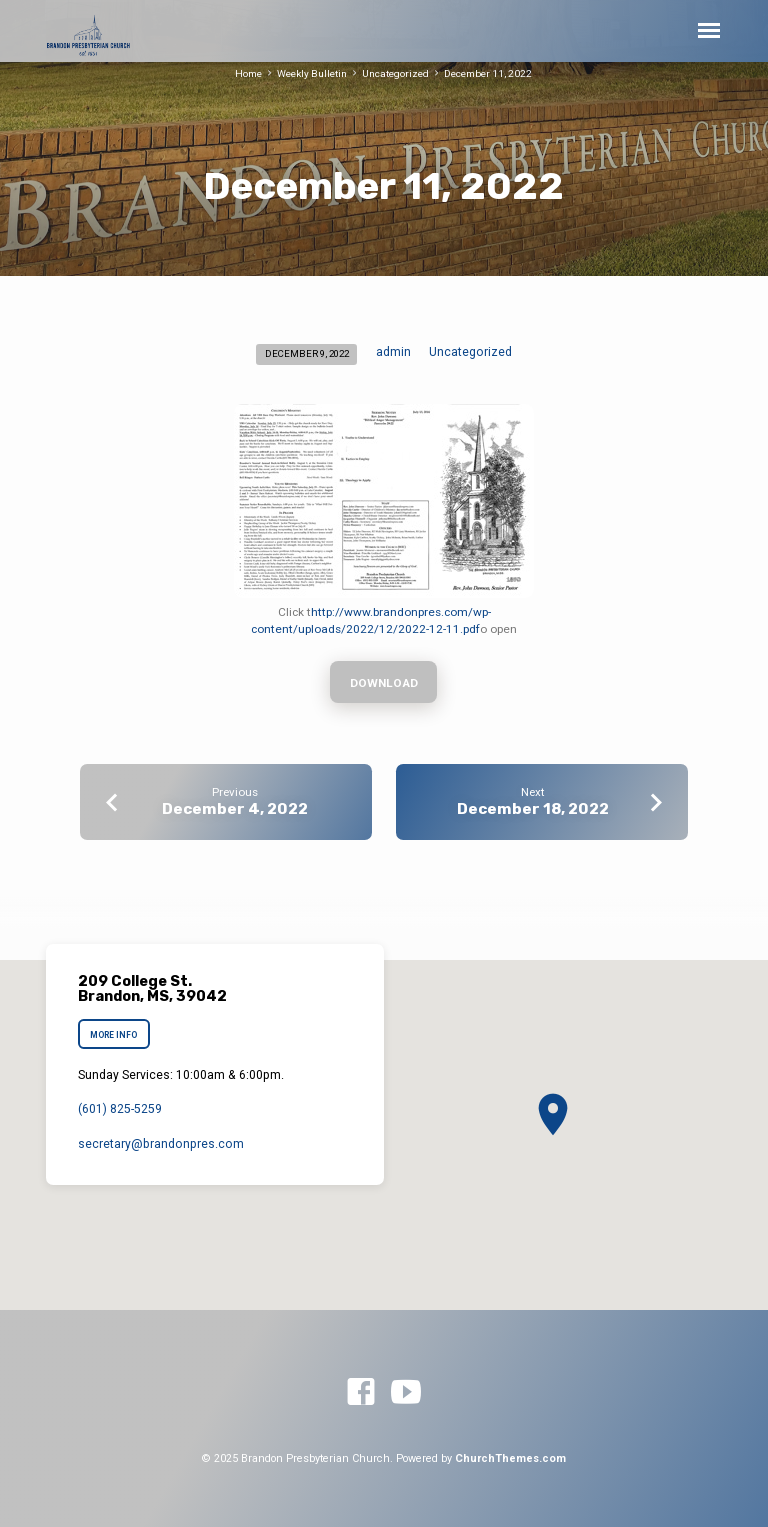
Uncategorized (395, 73)
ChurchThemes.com (510, 1458)
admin (393, 352)
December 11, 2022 (488, 73)
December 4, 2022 (235, 809)
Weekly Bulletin (312, 73)
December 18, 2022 (533, 809)
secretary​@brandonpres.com (161, 1144)
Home (248, 73)
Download (384, 683)
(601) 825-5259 (120, 1109)
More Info (113, 1035)
